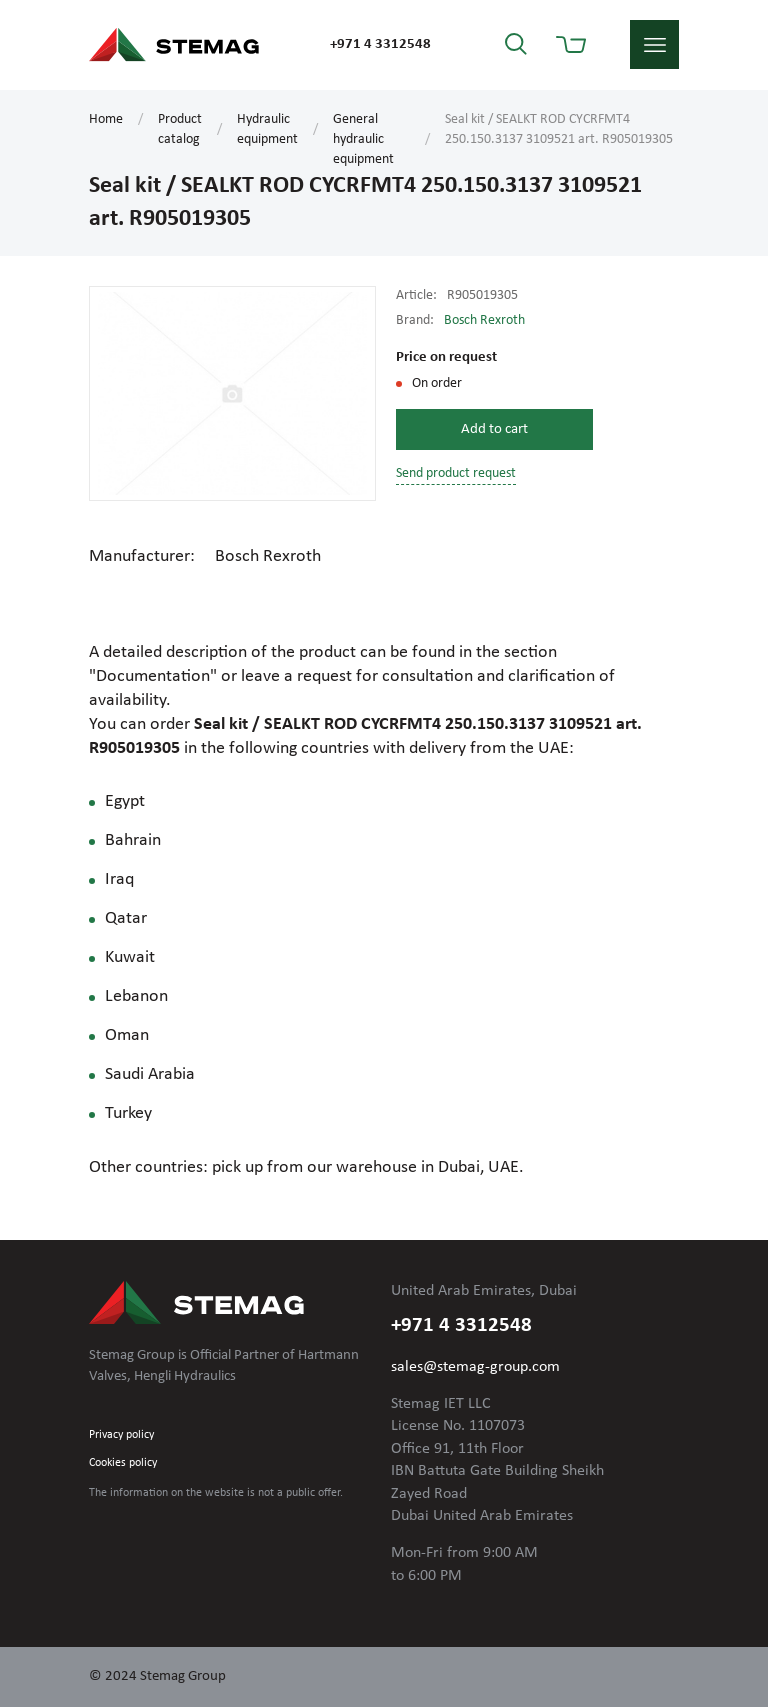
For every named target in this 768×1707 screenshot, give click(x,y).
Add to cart (494, 429)
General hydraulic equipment (363, 139)
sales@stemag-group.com (475, 1367)
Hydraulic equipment (267, 129)
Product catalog (180, 129)
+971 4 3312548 (380, 44)
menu (654, 44)
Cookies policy (123, 1463)
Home (106, 119)
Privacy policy (121, 1435)
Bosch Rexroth (484, 320)
